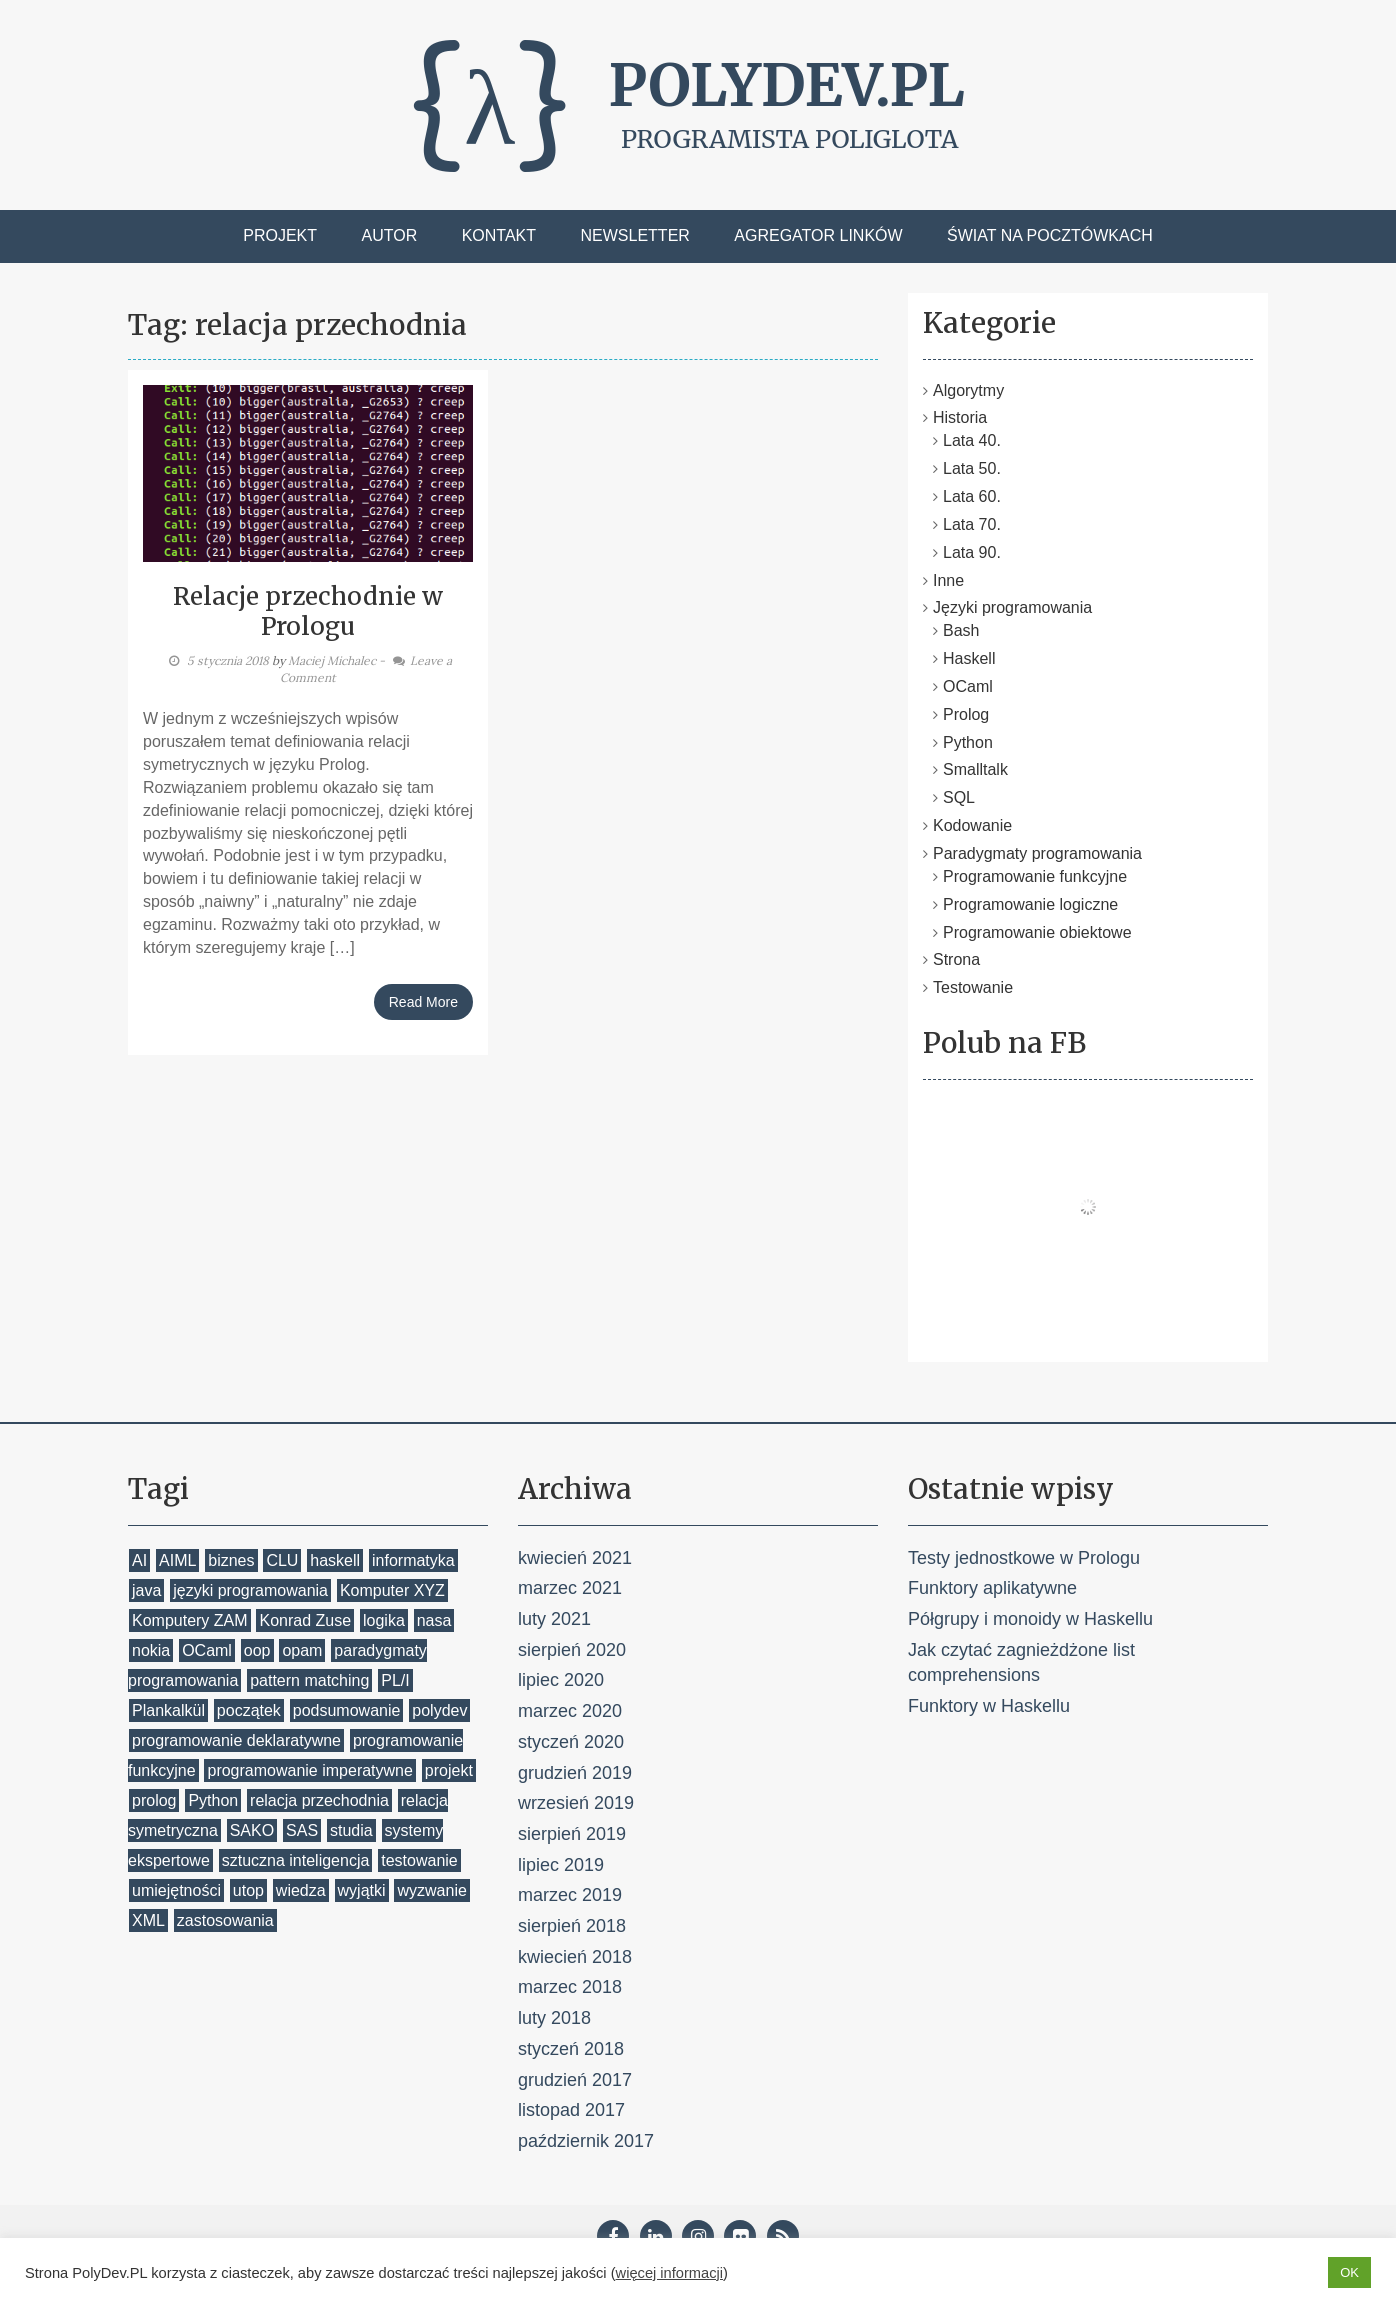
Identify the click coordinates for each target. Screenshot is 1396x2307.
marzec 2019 (570, 1895)
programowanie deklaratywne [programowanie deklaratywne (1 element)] (236, 1740)
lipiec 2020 (561, 1680)
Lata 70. (972, 524)
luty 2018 (554, 2018)
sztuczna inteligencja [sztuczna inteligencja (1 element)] (296, 1860)
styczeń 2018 (571, 2049)
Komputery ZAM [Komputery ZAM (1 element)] (190, 1620)
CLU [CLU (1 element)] (282, 1560)
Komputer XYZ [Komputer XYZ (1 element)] (392, 1590)
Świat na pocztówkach (1050, 235)
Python (968, 742)
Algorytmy (968, 390)
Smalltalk (975, 769)
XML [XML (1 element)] (148, 1920)
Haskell (969, 658)
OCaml (968, 686)
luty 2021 (554, 1619)
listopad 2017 (571, 2110)
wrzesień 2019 (576, 1803)
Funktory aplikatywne (992, 1588)
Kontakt (499, 235)
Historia (960, 417)
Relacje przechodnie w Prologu (308, 611)
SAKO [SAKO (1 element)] (252, 1830)
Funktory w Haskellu (989, 1706)
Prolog (966, 714)
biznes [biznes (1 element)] (231, 1560)
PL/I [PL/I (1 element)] (395, 1680)
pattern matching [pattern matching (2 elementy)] (309, 1680)
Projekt (280, 235)
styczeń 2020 (571, 1742)
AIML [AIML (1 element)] (177, 1560)
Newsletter (635, 235)
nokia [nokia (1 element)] (151, 1650)
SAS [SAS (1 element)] (302, 1830)
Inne (948, 580)
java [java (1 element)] (146, 1590)
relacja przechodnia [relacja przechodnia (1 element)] (319, 1800)
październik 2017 (586, 2141)
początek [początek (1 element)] (249, 1710)
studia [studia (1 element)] (351, 1830)
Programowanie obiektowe (1037, 932)
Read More (423, 1002)
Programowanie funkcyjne (1035, 876)
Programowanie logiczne (1030, 904)
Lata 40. (972, 440)
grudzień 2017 (575, 2080)
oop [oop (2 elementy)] (257, 1650)
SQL (959, 797)
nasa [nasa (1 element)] (434, 1620)
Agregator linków (818, 235)
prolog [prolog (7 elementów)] (154, 1800)
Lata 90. (972, 552)
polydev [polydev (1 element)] (439, 1710)
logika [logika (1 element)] (384, 1620)
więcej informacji (670, 2273)
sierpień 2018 (572, 1926)
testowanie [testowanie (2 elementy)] (419, 1860)
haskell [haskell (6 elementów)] (335, 1560)
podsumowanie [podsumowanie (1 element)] (347, 1710)
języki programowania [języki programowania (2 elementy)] (250, 1590)
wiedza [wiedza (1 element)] (301, 1890)
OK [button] (1349, 2272)
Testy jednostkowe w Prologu (1024, 1558)
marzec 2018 (570, 1987)
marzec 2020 (570, 1711)
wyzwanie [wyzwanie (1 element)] (431, 1890)
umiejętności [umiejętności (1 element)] (176, 1890)
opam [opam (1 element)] (302, 1650)
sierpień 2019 (572, 1834)
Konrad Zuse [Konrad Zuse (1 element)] (305, 1620)
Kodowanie (972, 825)
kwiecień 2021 (575, 1558)
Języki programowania (1012, 607)
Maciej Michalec (332, 660)
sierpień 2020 (572, 1650)
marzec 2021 (570, 1588)
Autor (390, 235)
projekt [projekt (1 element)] (449, 1770)
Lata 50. (972, 468)
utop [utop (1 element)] (248, 1890)
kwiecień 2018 (575, 1957)
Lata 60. (972, 496)
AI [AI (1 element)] (139, 1560)
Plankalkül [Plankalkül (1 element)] (168, 1710)
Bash (961, 630)
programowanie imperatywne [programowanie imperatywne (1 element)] (309, 1770)
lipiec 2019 (561, 1865)
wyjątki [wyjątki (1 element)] (362, 1890)
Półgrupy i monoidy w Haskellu (1030, 1619)
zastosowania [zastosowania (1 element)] (225, 1920)
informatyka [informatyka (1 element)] (413, 1560)
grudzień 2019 (575, 1773)
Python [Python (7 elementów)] (213, 1800)
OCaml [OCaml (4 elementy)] (207, 1650)
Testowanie (973, 987)
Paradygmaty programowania (1037, 853)
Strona (956, 959)
